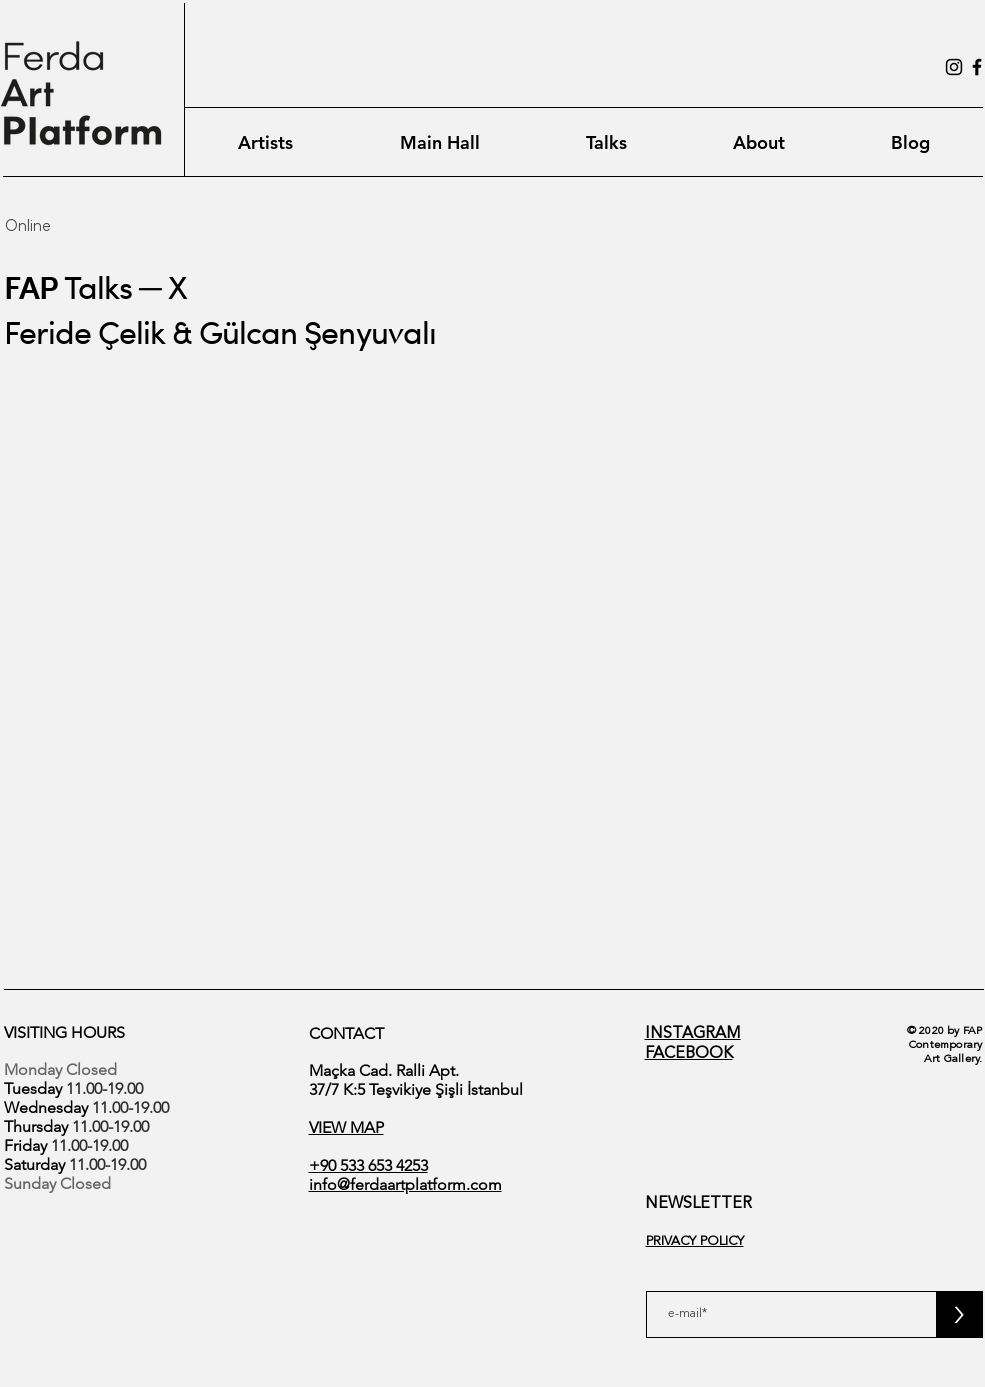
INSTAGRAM (693, 1034)
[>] (959, 1314)
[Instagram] (954, 67)
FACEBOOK (689, 1054)
